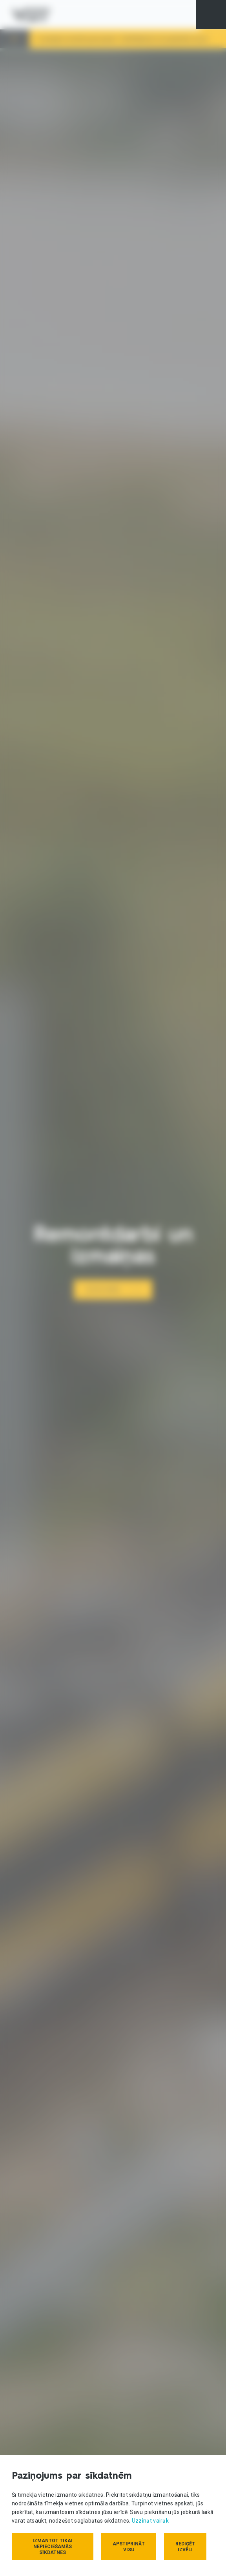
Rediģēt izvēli (185, 2546)
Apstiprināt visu (129, 2546)
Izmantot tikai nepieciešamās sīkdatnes (53, 2546)
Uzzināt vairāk (150, 2521)
